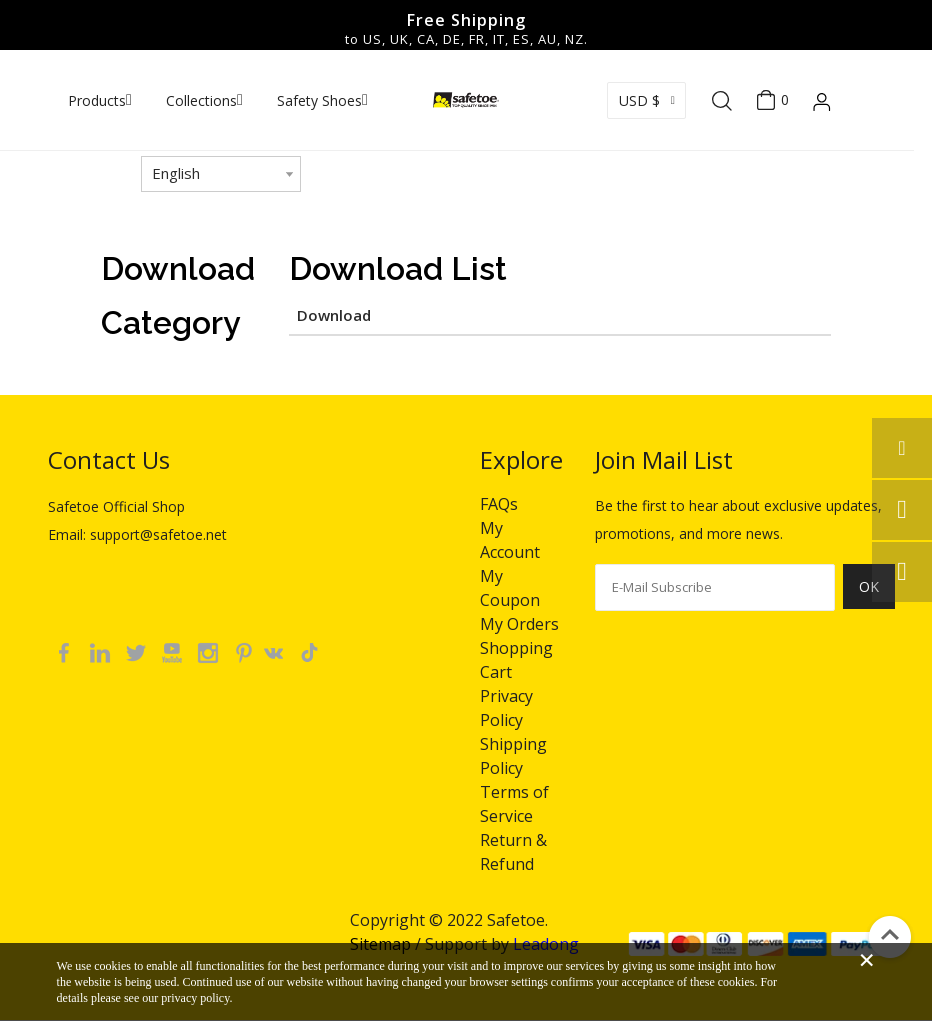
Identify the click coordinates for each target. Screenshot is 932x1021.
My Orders (519, 624)
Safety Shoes (319, 100)
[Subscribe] (869, 598)
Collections (201, 100)
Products (97, 100)
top (890, 935)
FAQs (499, 504)
